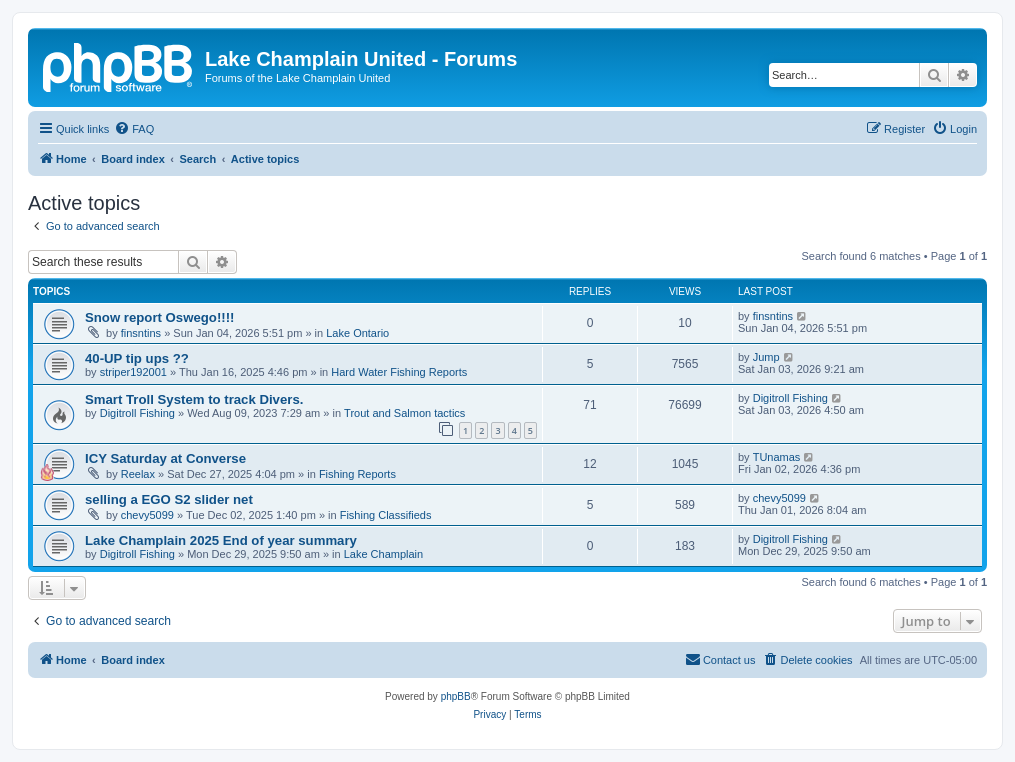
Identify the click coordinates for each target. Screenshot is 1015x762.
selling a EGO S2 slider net (169, 499)
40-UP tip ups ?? (137, 358)
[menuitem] (134, 129)
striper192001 (133, 372)
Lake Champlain (384, 554)
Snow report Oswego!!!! (159, 317)
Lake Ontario (357, 333)
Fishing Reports (357, 474)
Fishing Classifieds (386, 515)
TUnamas (777, 457)
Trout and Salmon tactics (404, 413)
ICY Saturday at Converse (165, 458)
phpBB (456, 696)
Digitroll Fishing (137, 413)
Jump (766, 357)
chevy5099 (147, 515)
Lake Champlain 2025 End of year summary (221, 540)
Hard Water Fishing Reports (399, 372)
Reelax (138, 474)
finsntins (141, 333)
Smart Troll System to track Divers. (194, 399)
